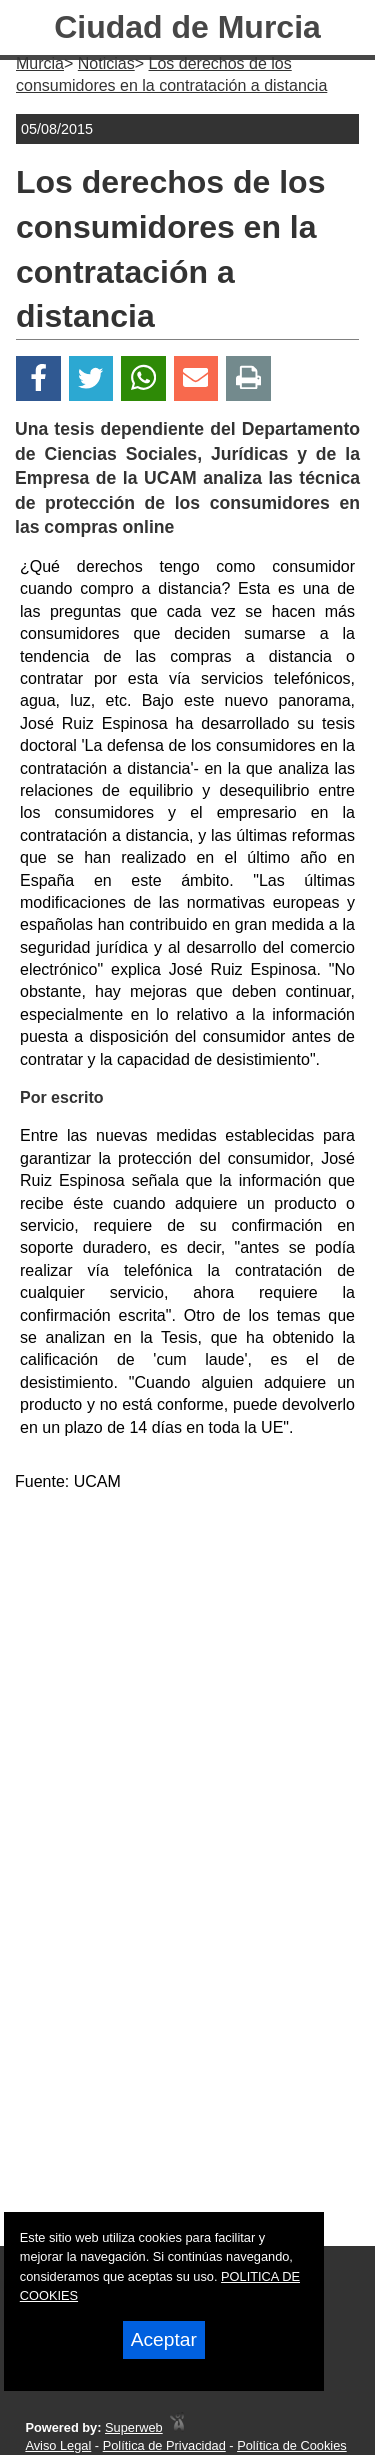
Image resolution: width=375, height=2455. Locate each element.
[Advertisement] (187, 1696)
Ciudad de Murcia (187, 27)
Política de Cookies (292, 2445)
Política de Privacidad (164, 2445)
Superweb (134, 2427)
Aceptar (164, 2339)
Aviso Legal (58, 2445)
